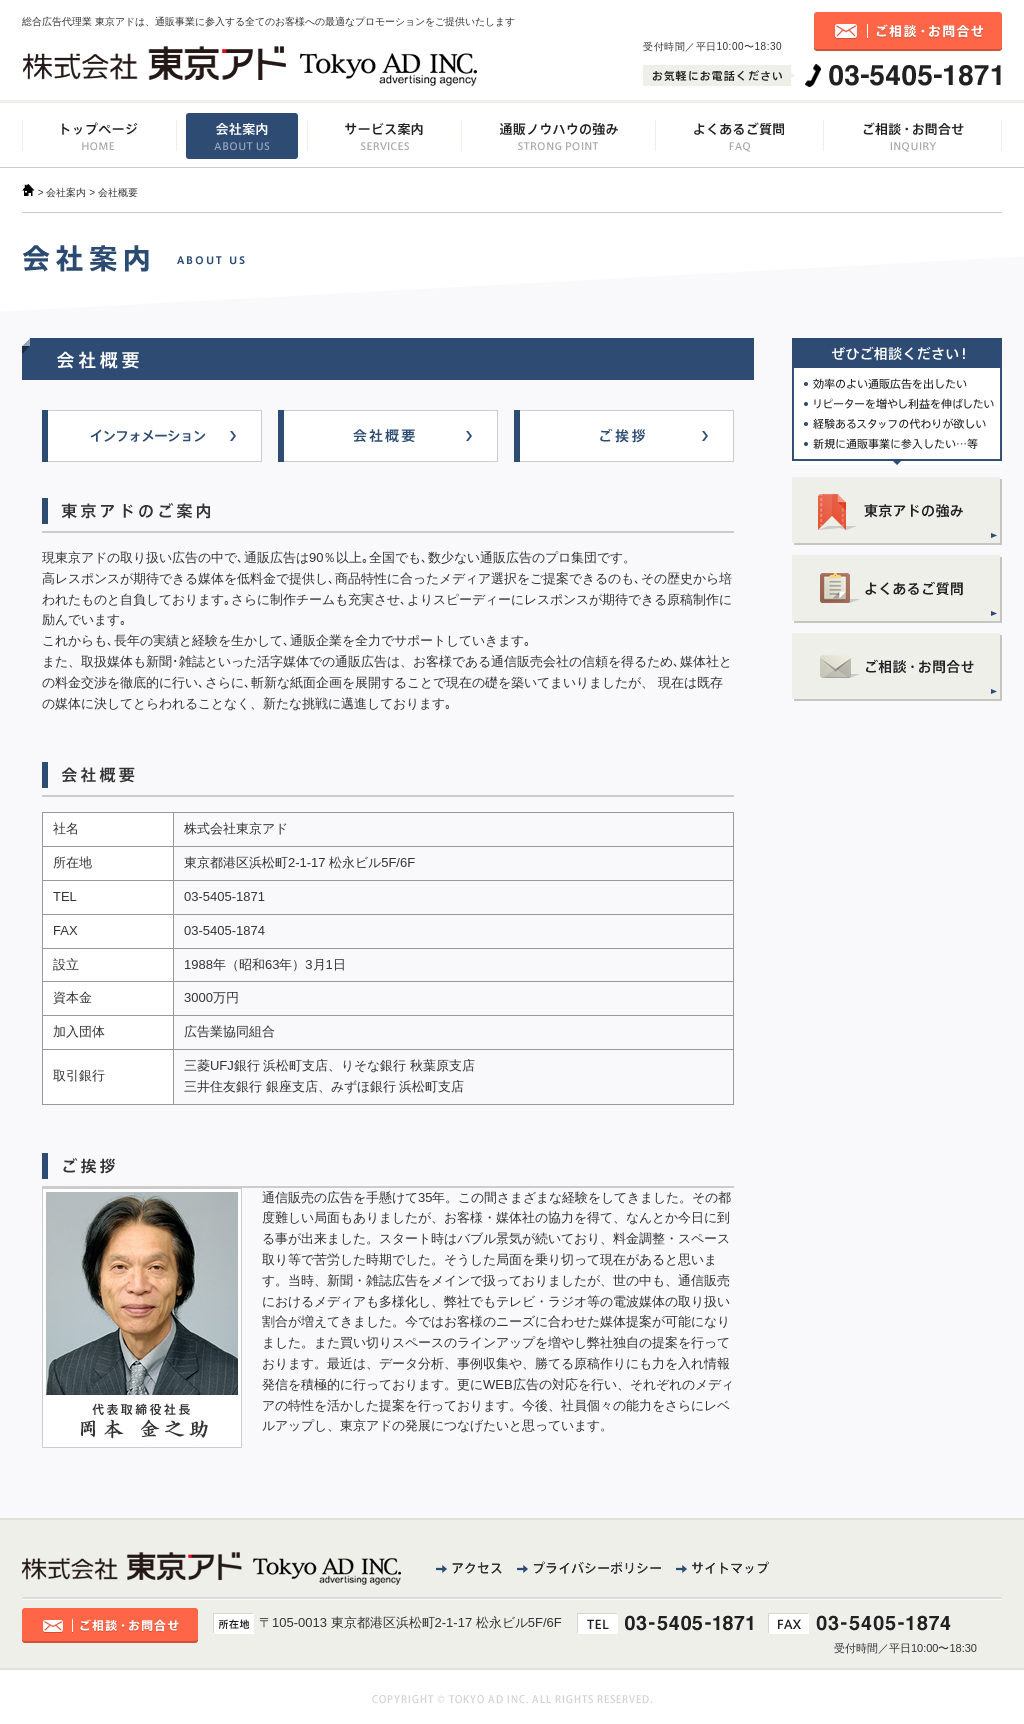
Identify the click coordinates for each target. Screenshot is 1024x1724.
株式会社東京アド (249, 66)
